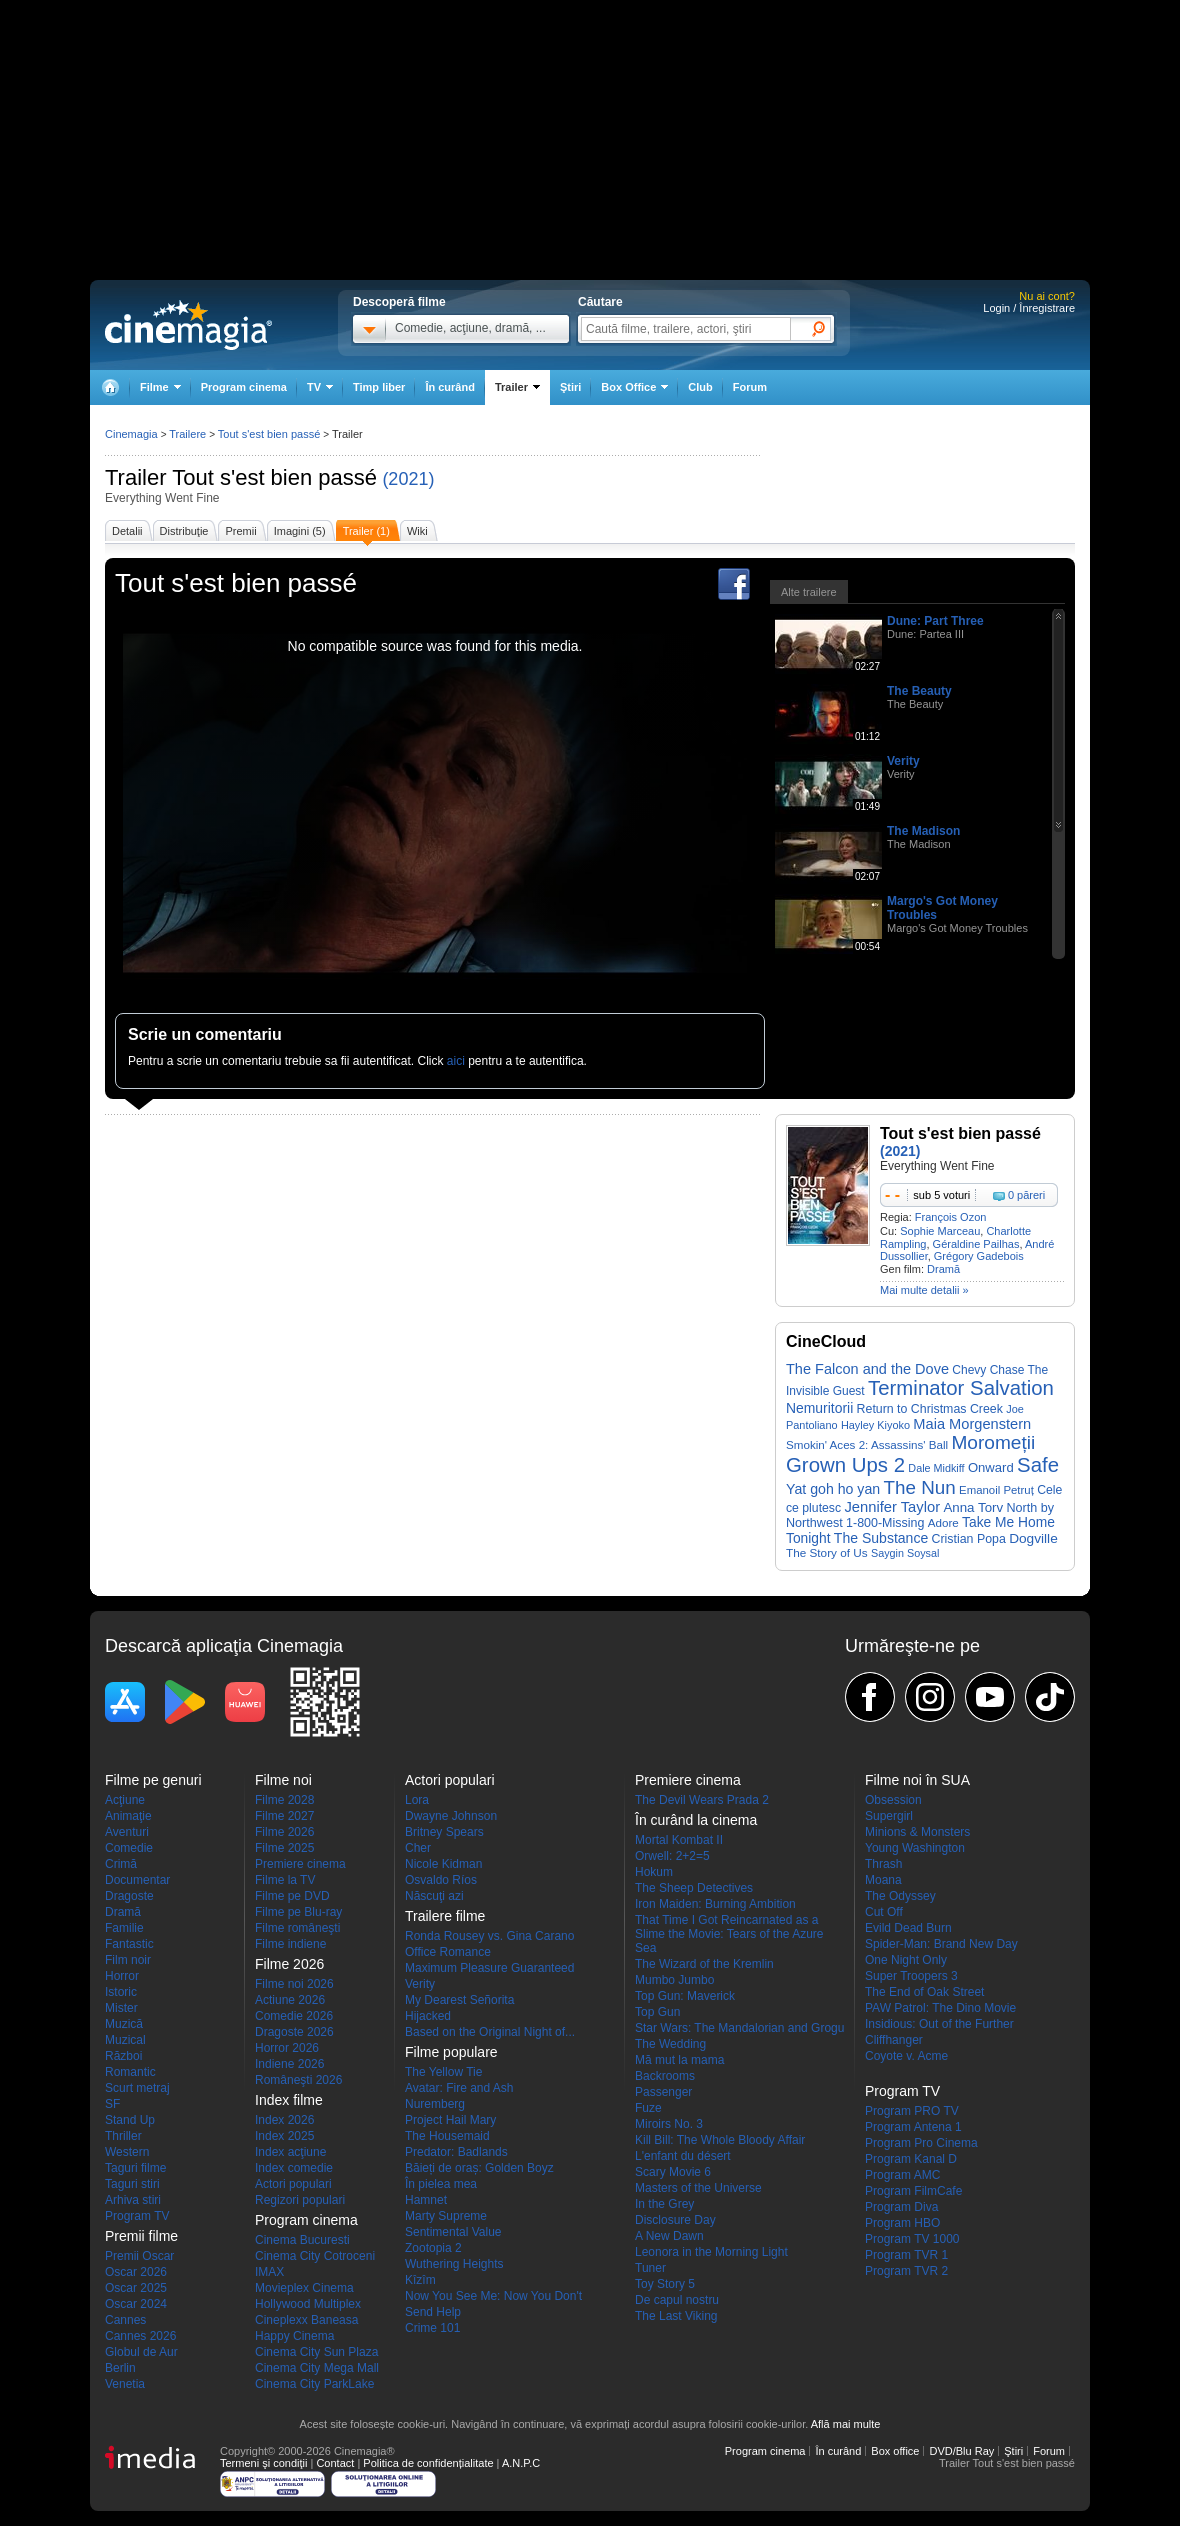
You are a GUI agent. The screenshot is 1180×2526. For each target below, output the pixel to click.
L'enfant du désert (683, 2156)
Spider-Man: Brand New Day (941, 1944)
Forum (750, 387)
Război (123, 2056)
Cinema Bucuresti (302, 2240)
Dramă (943, 1269)
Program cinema (244, 387)
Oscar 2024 (136, 2304)
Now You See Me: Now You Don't (493, 2296)
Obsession (893, 1800)
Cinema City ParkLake (314, 2384)
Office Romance (448, 1952)
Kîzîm (420, 2280)
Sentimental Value (453, 2232)
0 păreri (1026, 1195)
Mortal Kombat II (679, 1840)
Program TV (137, 2216)
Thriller (123, 2136)
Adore (943, 1522)
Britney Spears (444, 1832)
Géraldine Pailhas (976, 1244)
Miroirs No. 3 (669, 2124)
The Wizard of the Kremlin (704, 1964)
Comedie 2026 (294, 2016)
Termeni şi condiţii (263, 2463)
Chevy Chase (988, 1370)
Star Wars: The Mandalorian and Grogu (739, 2028)
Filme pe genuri (153, 1780)
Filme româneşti (297, 1928)
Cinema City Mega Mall (317, 2368)
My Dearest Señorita (459, 2000)
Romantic (130, 2072)
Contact (335, 2463)
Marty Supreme (446, 2216)
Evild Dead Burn (908, 1928)
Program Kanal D (911, 2159)
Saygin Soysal (905, 1553)
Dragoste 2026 (294, 2032)
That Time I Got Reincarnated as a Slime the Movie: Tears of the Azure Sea (729, 1934)
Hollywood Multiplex (308, 2304)
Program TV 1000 (912, 2239)
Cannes (125, 2320)
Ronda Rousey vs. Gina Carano (489, 1936)
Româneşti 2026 (298, 2080)
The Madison (923, 831)
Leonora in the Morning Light (711, 2252)
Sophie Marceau (940, 1231)
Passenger (663, 2092)
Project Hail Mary (450, 2120)
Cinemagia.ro (188, 325)
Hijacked (428, 2016)
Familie (124, 1928)
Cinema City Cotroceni (315, 2256)
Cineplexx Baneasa (306, 2320)
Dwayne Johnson (451, 1816)
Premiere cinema (300, 1864)
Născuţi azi (434, 1896)
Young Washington (915, 1848)
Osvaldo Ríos (441, 1880)
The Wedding (670, 2044)
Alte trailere (809, 592)
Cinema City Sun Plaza (316, 2352)
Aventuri (127, 1832)
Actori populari (293, 2184)
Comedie (129, 1848)
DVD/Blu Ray (961, 2451)
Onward (991, 1467)
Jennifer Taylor (892, 1507)
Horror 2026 (287, 2048)
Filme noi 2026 (294, 1984)
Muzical (125, 2040)
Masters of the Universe (698, 2188)
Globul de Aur (141, 2352)
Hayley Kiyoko (875, 1425)
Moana (883, 1880)
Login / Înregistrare (1029, 308)
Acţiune (125, 1800)
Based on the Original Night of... (490, 2032)
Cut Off (884, 1912)
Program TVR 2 (906, 2271)
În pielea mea (441, 2184)
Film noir (128, 1960)
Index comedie (294, 2168)
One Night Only (906, 1960)
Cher (418, 1848)
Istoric (121, 1992)
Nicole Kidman (443, 1864)
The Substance (881, 1538)
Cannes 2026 (140, 2336)
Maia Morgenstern (972, 1424)
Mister (121, 2008)
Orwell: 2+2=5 (672, 1856)
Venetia (125, 2384)
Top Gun (657, 2012)
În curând (450, 387)
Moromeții (993, 1442)
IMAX (269, 2272)
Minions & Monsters (917, 1832)
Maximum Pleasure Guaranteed (489, 1968)
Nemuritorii (819, 1408)
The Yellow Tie (443, 2072)
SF (112, 2104)
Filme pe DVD (292, 1896)
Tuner (650, 2268)
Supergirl (889, 1816)
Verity (903, 761)
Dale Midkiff (936, 1468)
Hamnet (426, 2200)
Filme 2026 (284, 1832)
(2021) (408, 479)
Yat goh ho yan (833, 1489)
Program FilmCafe (913, 2191)
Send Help (433, 2312)
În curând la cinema (696, 1820)
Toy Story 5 (665, 2284)
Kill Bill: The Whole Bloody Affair (720, 2140)
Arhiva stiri (133, 2200)
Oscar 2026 (136, 2272)
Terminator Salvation (961, 1388)
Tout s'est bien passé (274, 477)
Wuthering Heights (454, 2264)
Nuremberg (435, 2104)
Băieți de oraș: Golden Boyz (479, 2168)
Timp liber (379, 387)
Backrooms (665, 2076)
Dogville (1033, 1538)
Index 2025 (284, 2136)
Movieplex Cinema (304, 2288)
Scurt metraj (137, 2088)
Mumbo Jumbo (674, 1980)
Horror (122, 1976)
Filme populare (451, 2052)
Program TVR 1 (906, 2255)
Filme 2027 (284, 1816)
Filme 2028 (284, 1800)
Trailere (187, 434)
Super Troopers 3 (911, 1976)
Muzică (124, 2024)
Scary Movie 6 (673, 2172)
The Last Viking (676, 2316)
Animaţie (128, 1816)
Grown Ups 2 (845, 1465)
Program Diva (901, 2207)
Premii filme (141, 2236)
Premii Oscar (139, 2256)
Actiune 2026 (290, 2000)
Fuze (648, 2108)
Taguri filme (135, 2168)
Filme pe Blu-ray (298, 1912)
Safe (1038, 1465)
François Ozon (951, 1217)
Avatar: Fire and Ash (459, 2088)
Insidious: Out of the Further (939, 2024)
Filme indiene (290, 1944)
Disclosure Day (675, 2220)
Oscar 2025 (136, 2288)
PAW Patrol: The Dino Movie (940, 2008)
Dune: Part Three (935, 621)
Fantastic (129, 1944)
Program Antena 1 (913, 2127)
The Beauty (919, 691)
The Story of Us (827, 1552)
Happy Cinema (294, 2336)
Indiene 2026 (289, 2064)
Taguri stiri (132, 2184)
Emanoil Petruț (996, 1490)
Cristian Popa (969, 1539)
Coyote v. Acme (906, 2056)
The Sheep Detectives (694, 1888)
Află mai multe (846, 2424)
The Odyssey (900, 1896)
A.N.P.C (521, 2463)
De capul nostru (677, 2300)
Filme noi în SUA (917, 1780)
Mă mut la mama (679, 2060)
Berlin (120, 2368)
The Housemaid (447, 2136)
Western (127, 2152)
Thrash (883, 1864)
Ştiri (570, 387)
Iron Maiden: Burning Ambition (715, 1904)
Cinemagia (131, 434)
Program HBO (902, 2223)
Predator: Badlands (456, 2152)
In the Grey (664, 2204)
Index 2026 (284, 2120)
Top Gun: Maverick (685, 1996)
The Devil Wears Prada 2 (702, 1800)
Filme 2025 (284, 1848)
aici (456, 1061)
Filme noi (283, 1780)
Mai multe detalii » (924, 1290)
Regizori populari (300, 2200)
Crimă (121, 1864)
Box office (895, 2451)
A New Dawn (669, 2236)
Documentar (137, 1880)
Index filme (289, 2100)
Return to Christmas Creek (930, 1409)
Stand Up (130, 2120)
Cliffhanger (894, 2040)
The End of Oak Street (924, 1992)
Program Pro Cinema (921, 2143)
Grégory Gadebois (979, 1256)
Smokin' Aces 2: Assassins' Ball (867, 1444)
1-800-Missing (885, 1523)
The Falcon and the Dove (867, 1369)
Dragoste (129, 1896)
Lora (417, 1800)
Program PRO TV (912, 2111)
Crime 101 (432, 2328)
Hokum (654, 1872)
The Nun (920, 1487)
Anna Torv (973, 1507)
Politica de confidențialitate (428, 2463)
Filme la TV (285, 1880)
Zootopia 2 (433, 2248)
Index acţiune (290, 2152)
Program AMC (902, 2175)
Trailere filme (445, 1916)
